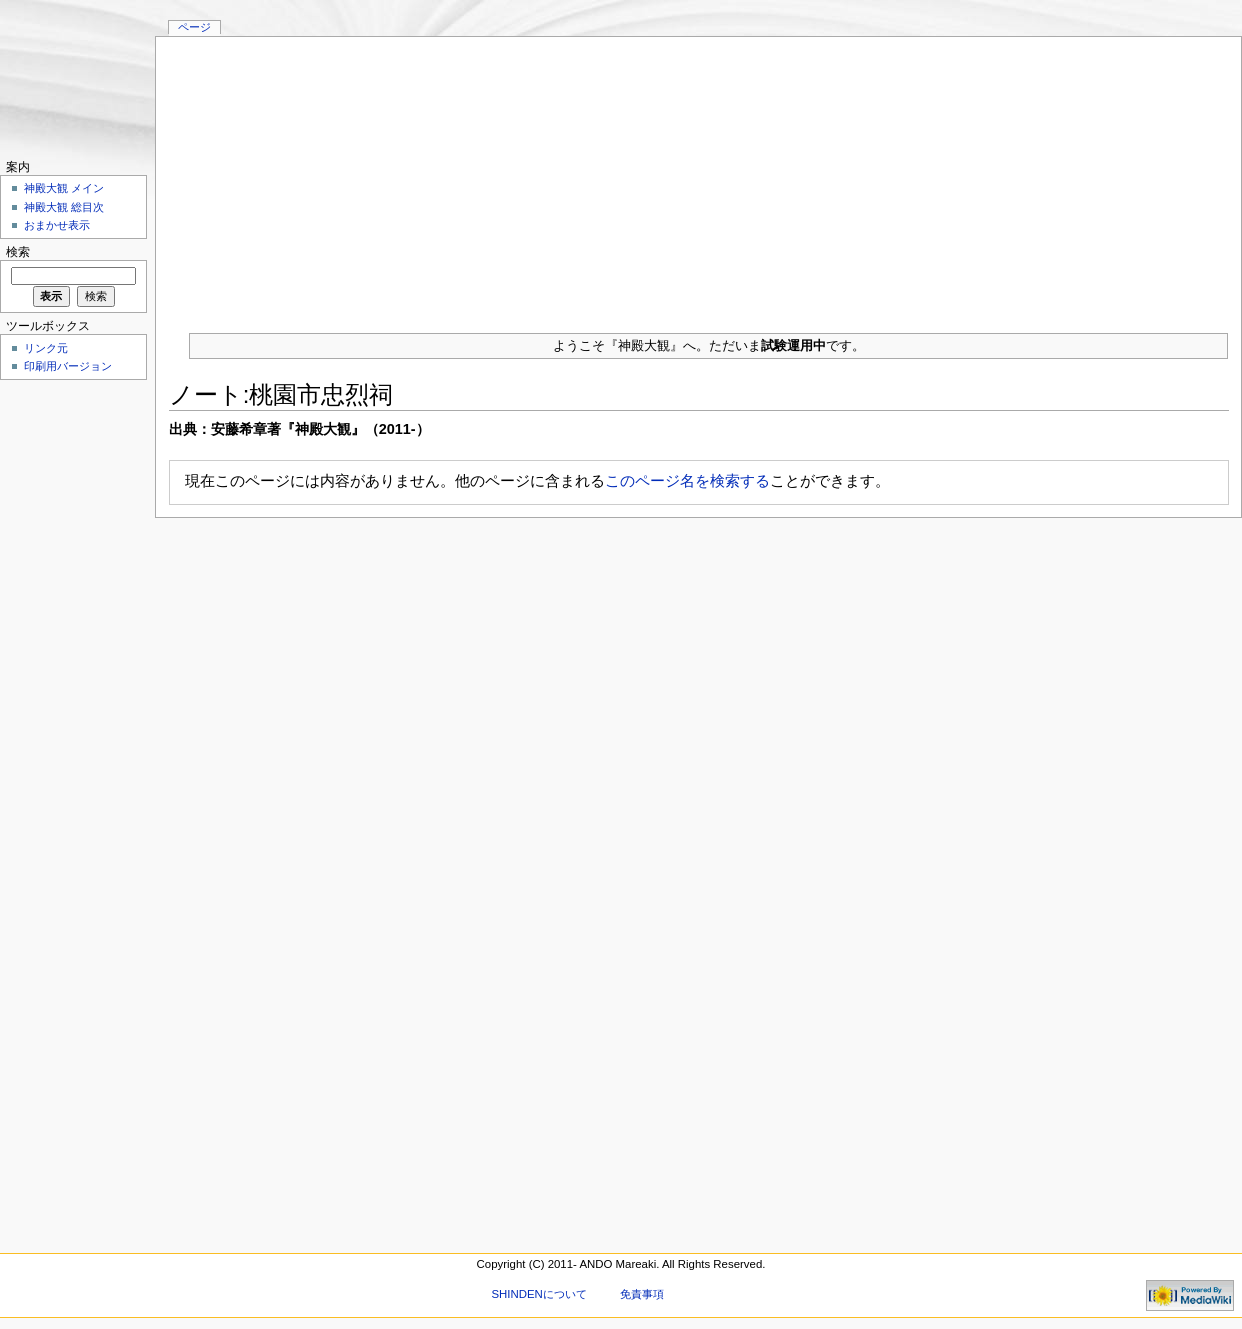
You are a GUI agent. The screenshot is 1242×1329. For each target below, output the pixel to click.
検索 (18, 252)
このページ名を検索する (687, 480)
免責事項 (642, 1294)
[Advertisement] (698, 177)
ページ (194, 27)
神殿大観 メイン (64, 188)
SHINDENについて (538, 1294)
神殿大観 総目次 (64, 207)
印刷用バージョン (68, 366)
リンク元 (46, 348)
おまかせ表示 (57, 225)
